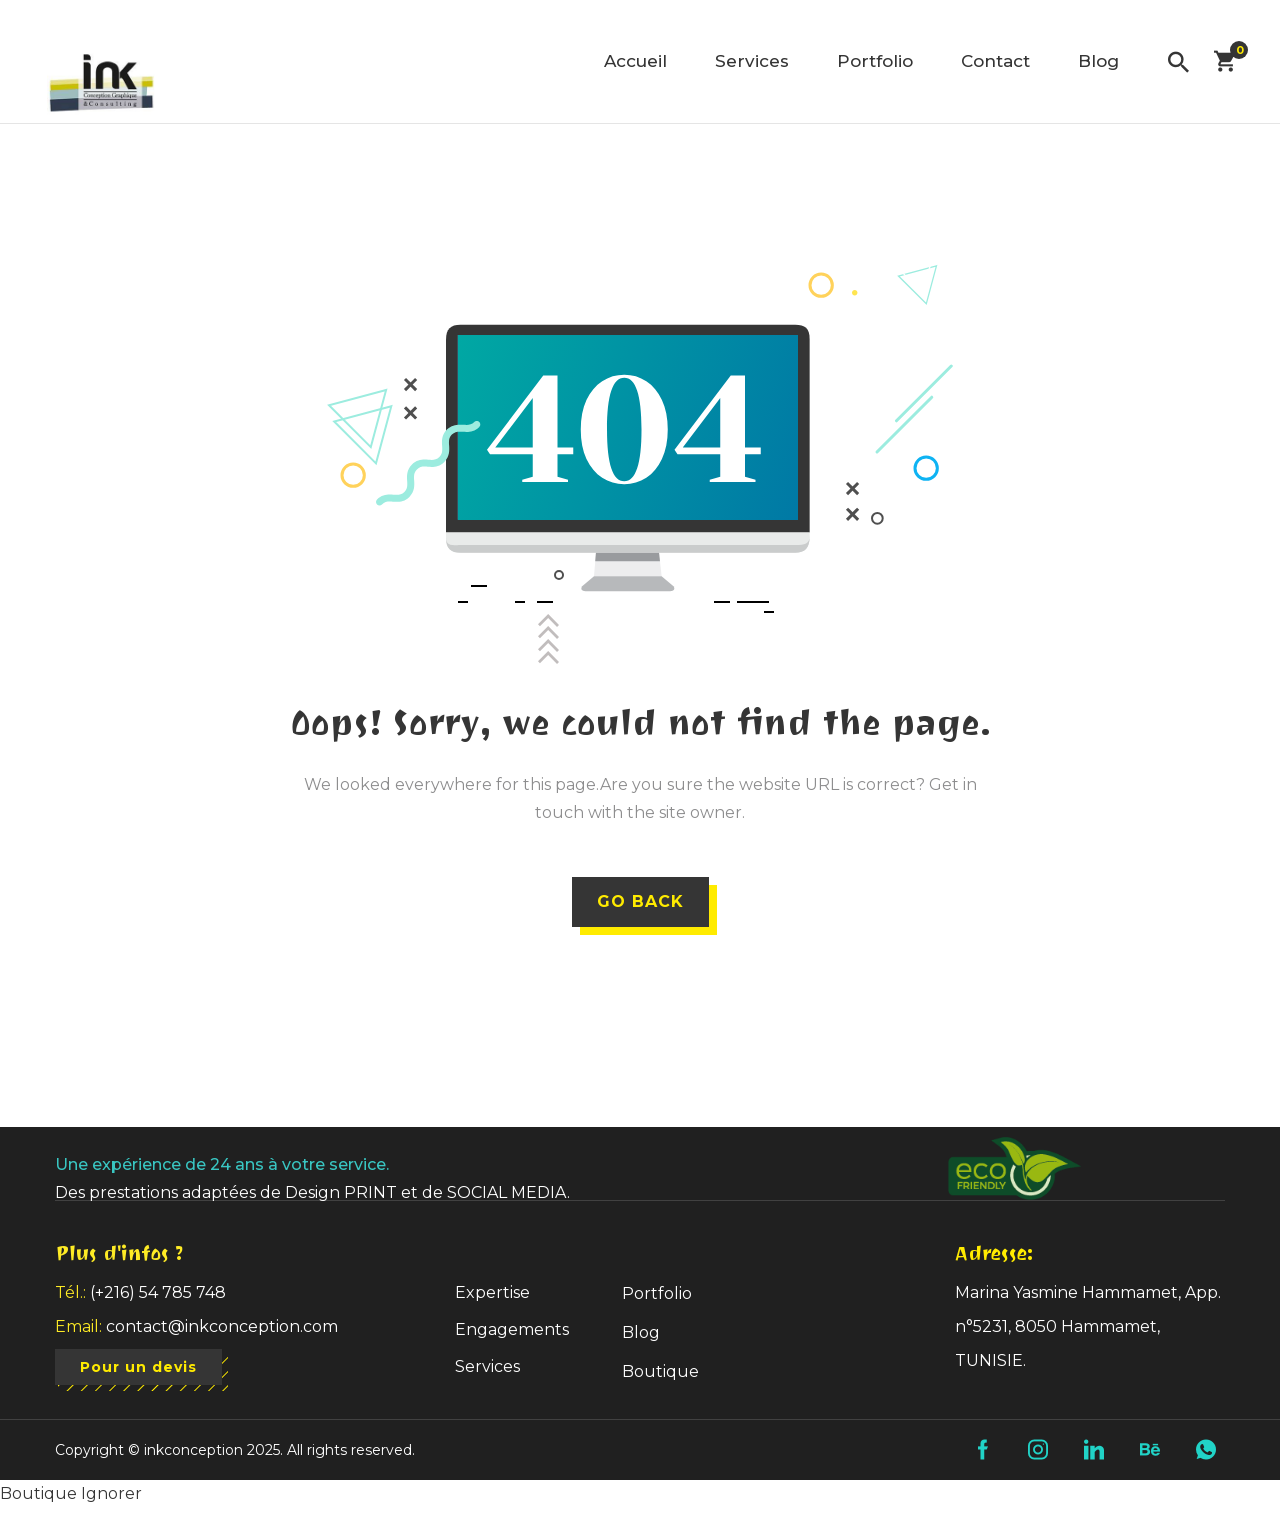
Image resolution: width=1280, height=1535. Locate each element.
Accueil (635, 61)
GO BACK (640, 901)
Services (752, 61)
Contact (995, 61)
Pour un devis (140, 1368)
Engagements (512, 1329)
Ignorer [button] (111, 1493)
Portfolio (875, 61)
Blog (1098, 61)
